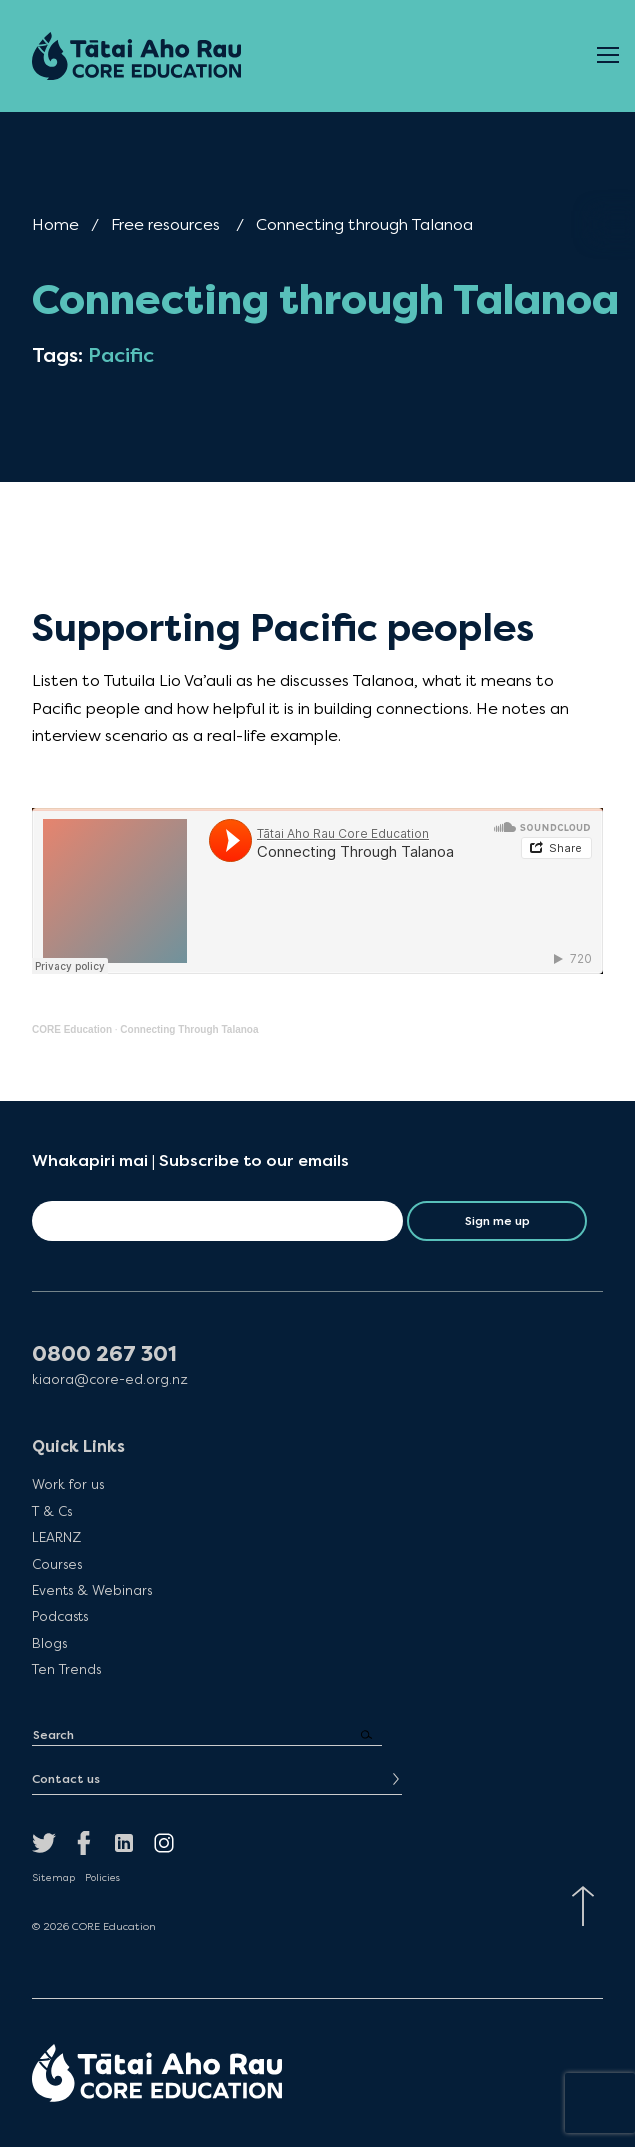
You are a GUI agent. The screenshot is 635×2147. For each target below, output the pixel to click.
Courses (57, 1564)
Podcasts (60, 1616)
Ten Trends (66, 1669)
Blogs (49, 1643)
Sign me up (497, 1221)
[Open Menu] (608, 56)
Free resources (165, 224)
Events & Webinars (92, 1590)
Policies (102, 1878)
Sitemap (53, 1878)
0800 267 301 (104, 1354)
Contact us (66, 1779)
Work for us (68, 1484)
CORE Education (72, 1029)
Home (55, 224)
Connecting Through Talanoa (189, 1029)
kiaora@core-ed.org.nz (110, 1379)
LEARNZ (56, 1537)
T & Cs (52, 1511)
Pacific (121, 355)
